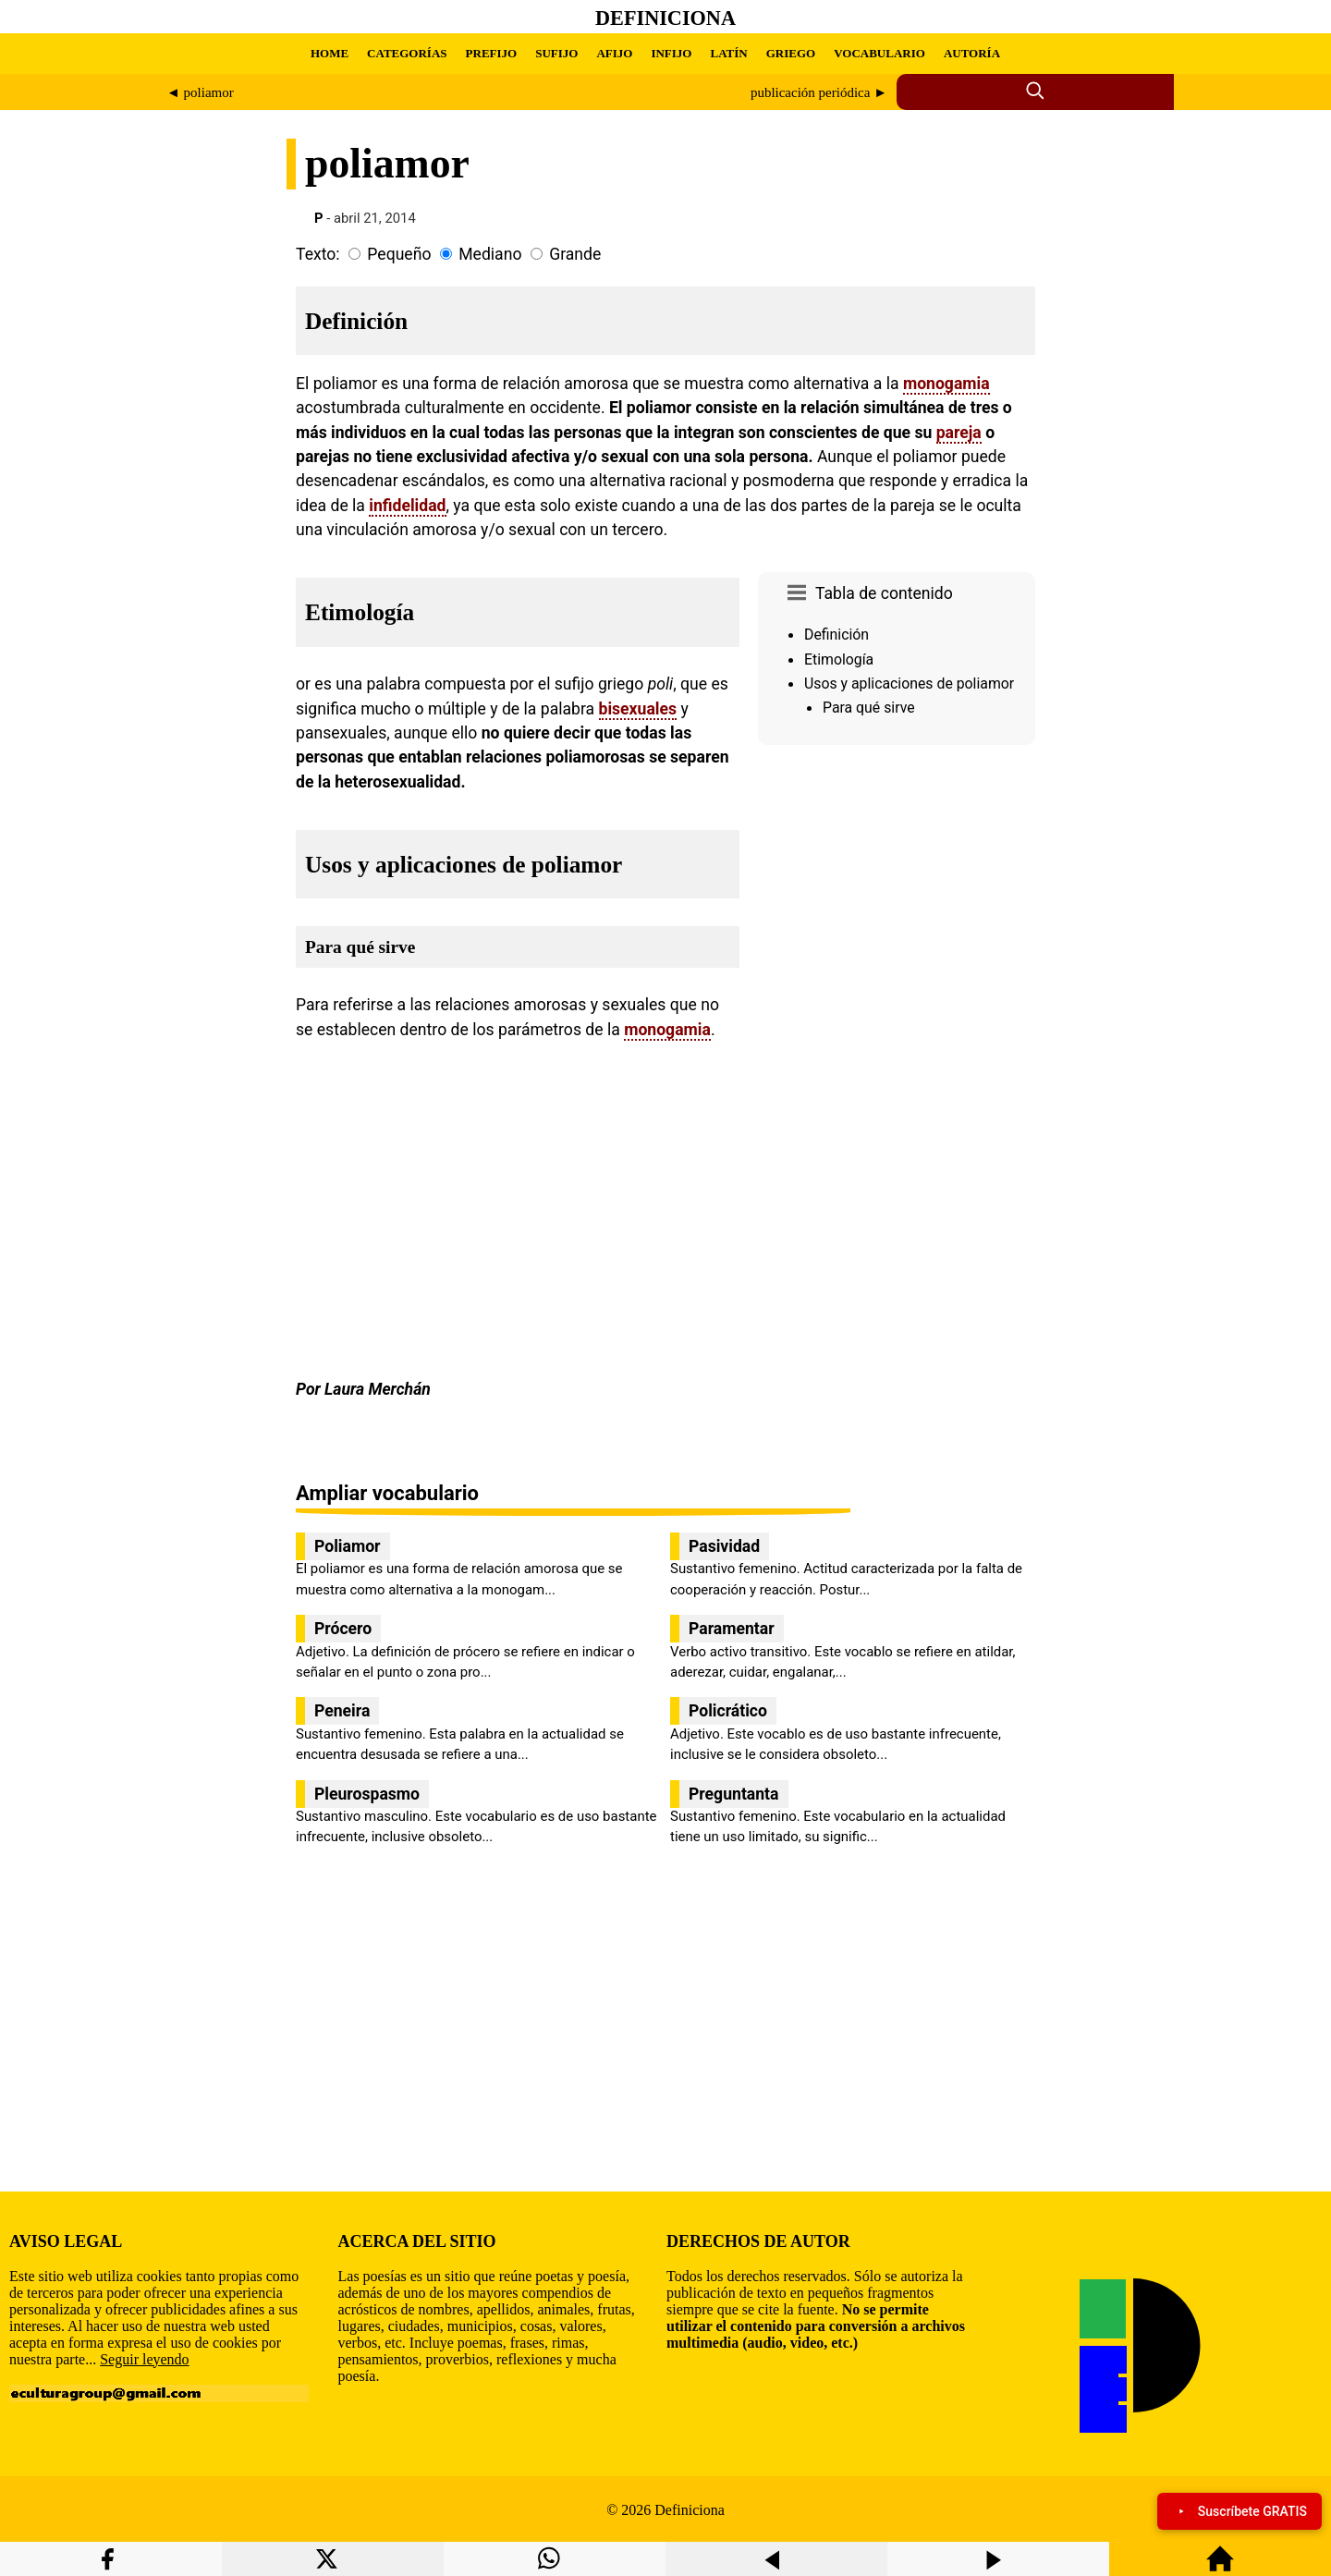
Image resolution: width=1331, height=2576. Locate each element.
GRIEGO (790, 53)
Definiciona (665, 18)
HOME (329, 53)
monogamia (946, 383)
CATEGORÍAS (406, 53)
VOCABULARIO (879, 53)
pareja (959, 432)
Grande (575, 254)
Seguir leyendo (144, 2359)
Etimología (838, 659)
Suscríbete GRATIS (1239, 2511)
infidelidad (407, 505)
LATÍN (728, 53)
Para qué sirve (869, 707)
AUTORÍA (972, 53)
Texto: (318, 254)
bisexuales (638, 709)
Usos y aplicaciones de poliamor (909, 683)
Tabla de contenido (884, 593)
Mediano (489, 254)
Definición (836, 634)
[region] (896, 908)
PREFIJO (492, 53)
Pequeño (399, 254)
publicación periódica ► (819, 92)
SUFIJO (556, 53)
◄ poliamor (200, 92)
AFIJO (614, 53)
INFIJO (671, 53)
